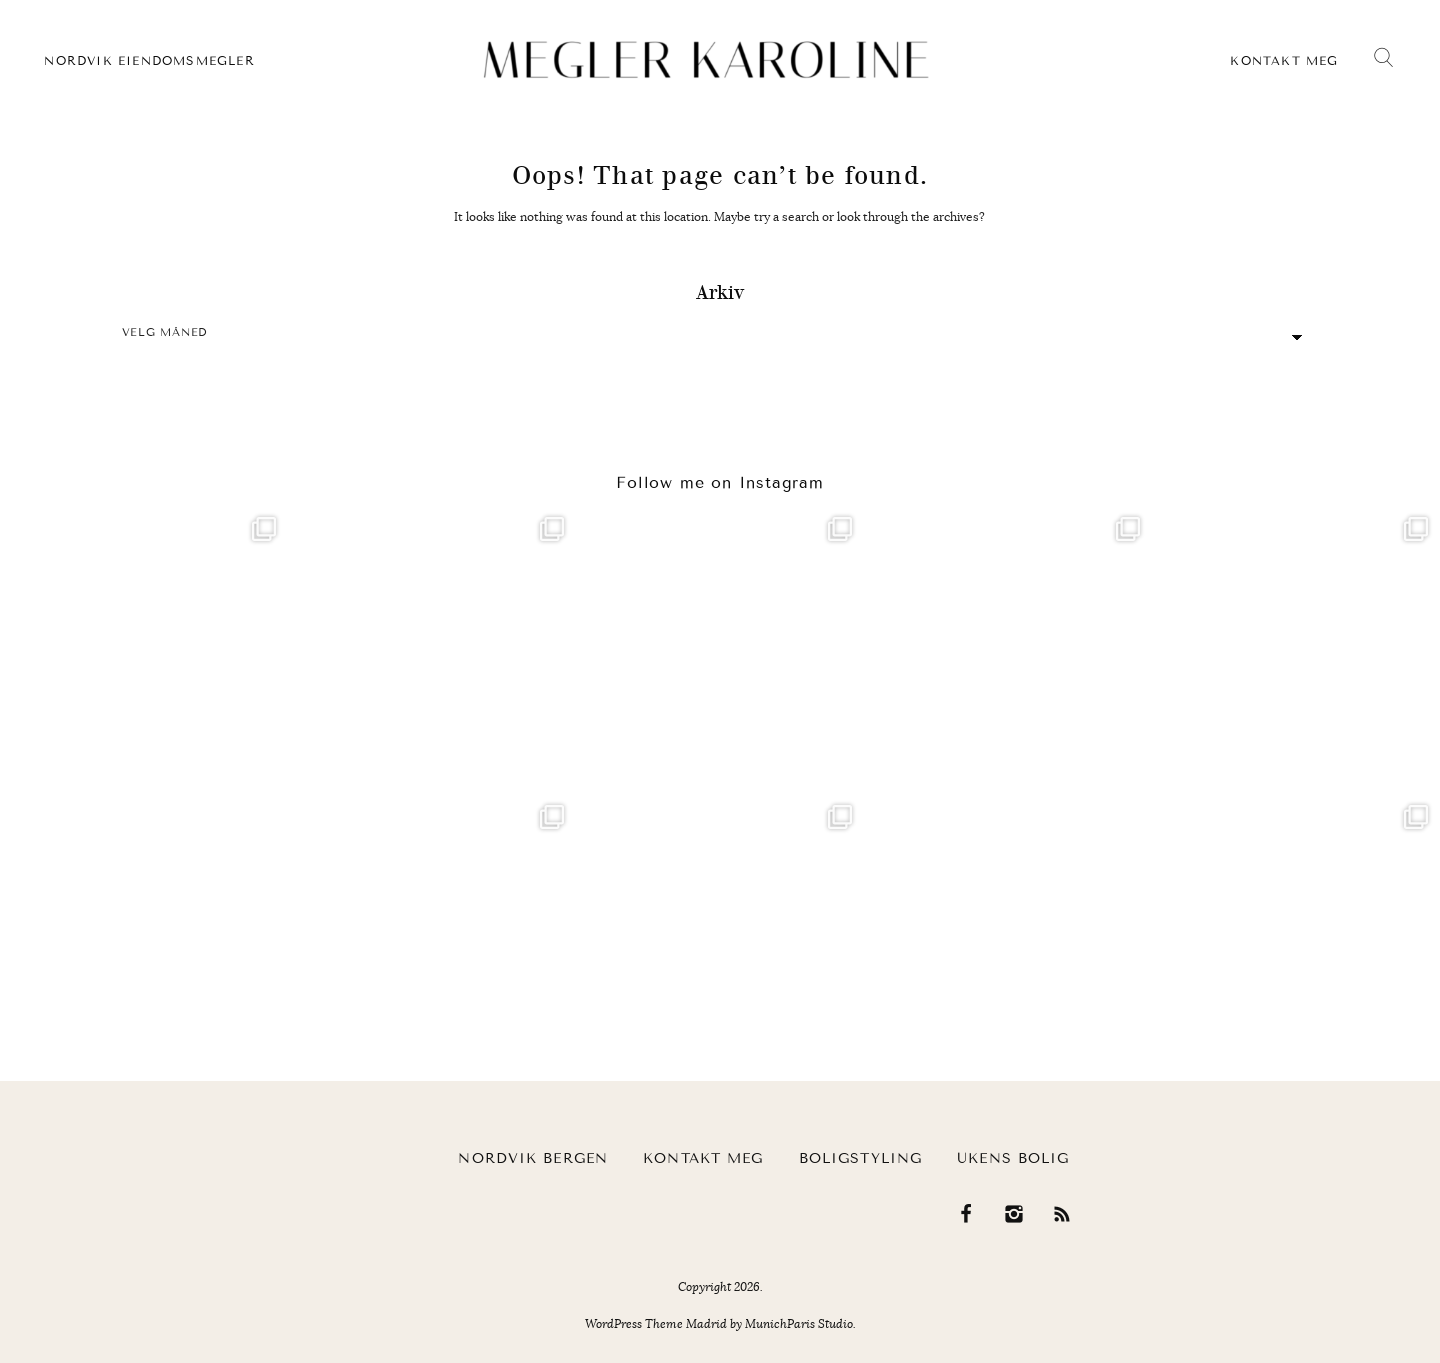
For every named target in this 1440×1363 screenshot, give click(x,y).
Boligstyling (860, 1158)
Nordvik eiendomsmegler (149, 61)
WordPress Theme (634, 1324)
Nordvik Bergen (533, 1158)
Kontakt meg (1284, 61)
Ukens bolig (1013, 1158)
